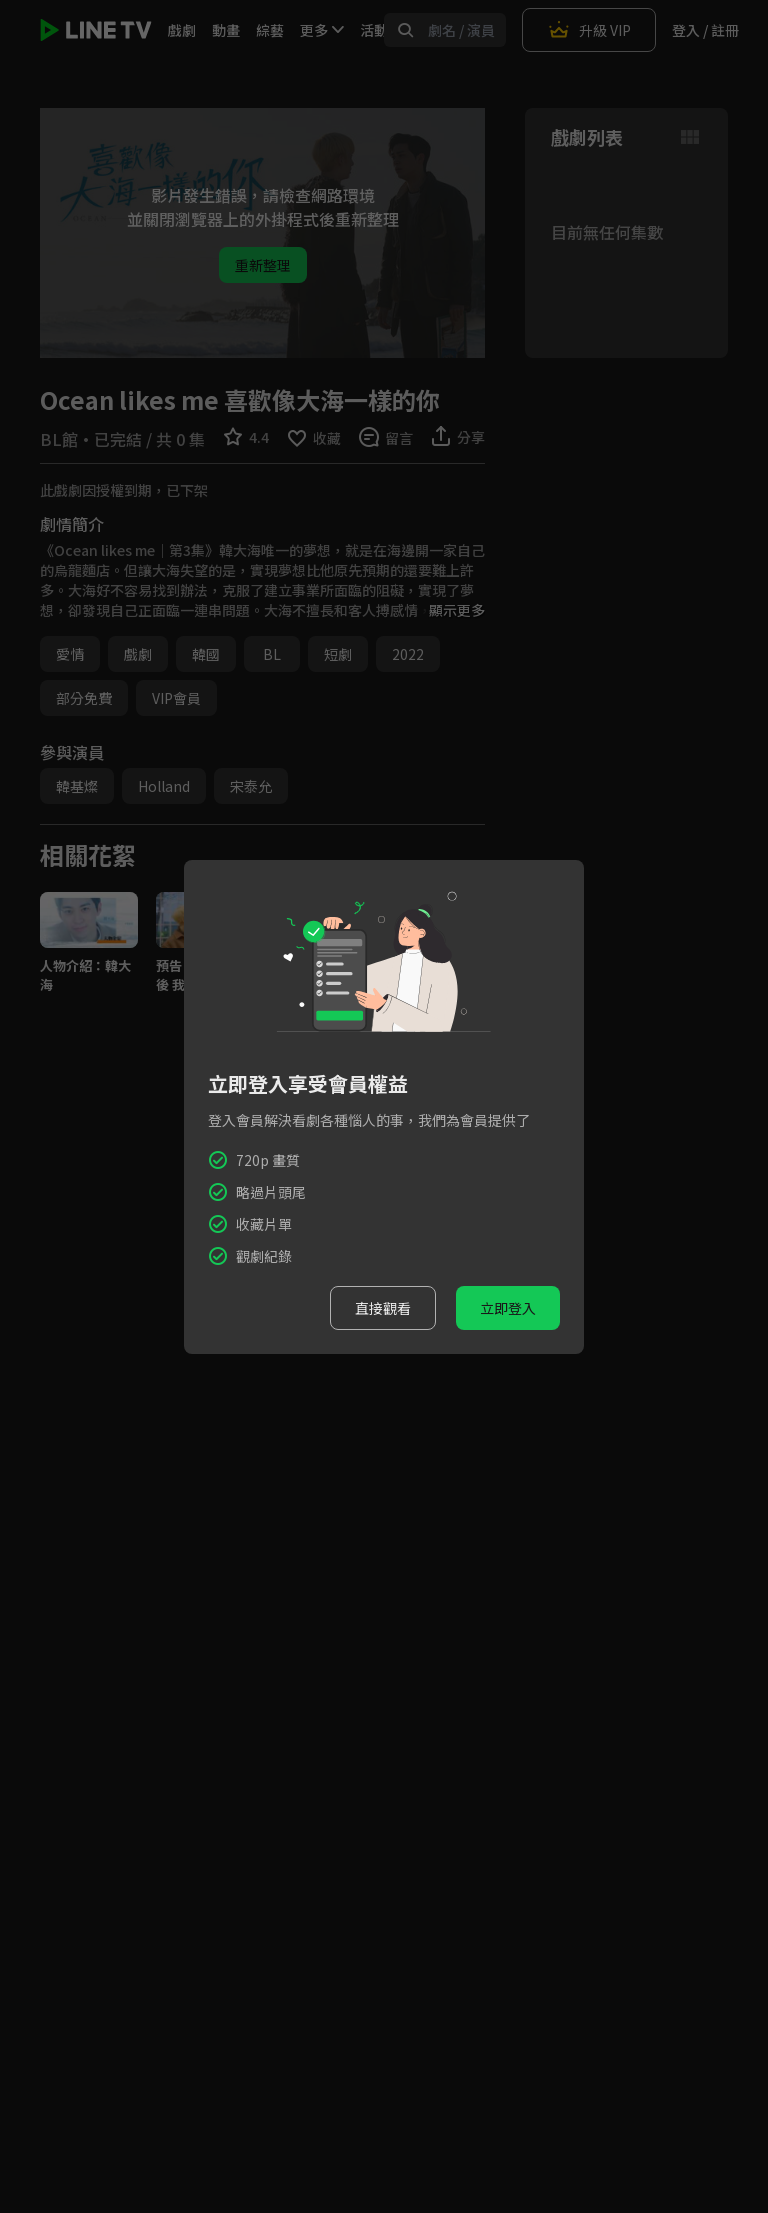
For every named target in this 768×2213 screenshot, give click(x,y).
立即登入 (508, 1308)
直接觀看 (383, 1308)
